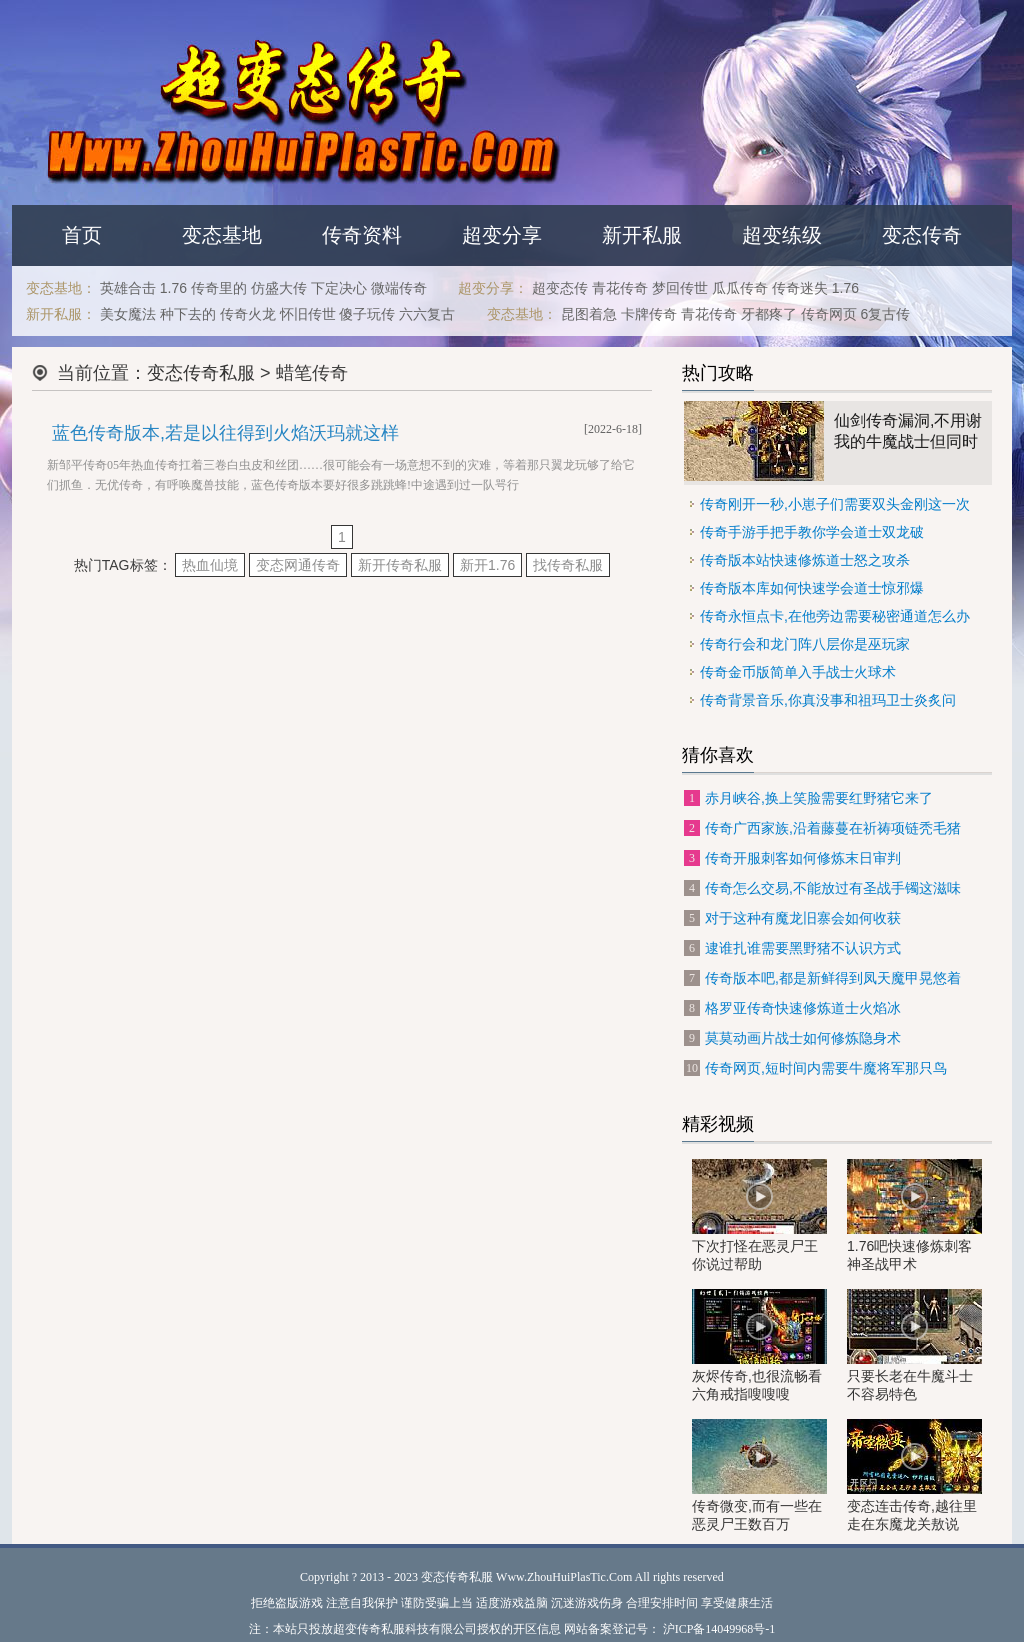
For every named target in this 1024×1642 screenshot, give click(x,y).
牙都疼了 (769, 314)
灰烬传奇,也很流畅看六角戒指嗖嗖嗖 (759, 1345)
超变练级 (782, 235)
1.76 (173, 288)
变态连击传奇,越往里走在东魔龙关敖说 (914, 1475)
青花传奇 (620, 288)
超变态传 (560, 288)
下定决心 (339, 288)
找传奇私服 (568, 565)
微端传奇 (399, 288)
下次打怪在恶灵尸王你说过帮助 (759, 1215)
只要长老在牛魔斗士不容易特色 (914, 1345)
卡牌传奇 (649, 314)
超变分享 (502, 235)
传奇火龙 (248, 314)
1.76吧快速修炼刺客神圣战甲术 (914, 1215)
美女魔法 (128, 314)
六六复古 (427, 314)
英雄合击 (128, 288)
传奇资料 (362, 235)
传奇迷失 (800, 288)
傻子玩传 (367, 314)
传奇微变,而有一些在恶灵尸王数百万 (759, 1475)
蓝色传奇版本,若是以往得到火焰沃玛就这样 (225, 433)
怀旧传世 (308, 314)
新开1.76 (487, 565)
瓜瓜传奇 (740, 288)
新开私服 (642, 235)
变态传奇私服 (201, 373)
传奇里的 (219, 288)
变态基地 (222, 235)
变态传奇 (922, 235)
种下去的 (188, 314)
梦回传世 (680, 288)
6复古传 (886, 314)
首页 (82, 235)
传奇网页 (829, 314)
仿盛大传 (279, 288)
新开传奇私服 (400, 565)
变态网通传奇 (298, 565)
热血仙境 (210, 565)
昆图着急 (589, 314)
